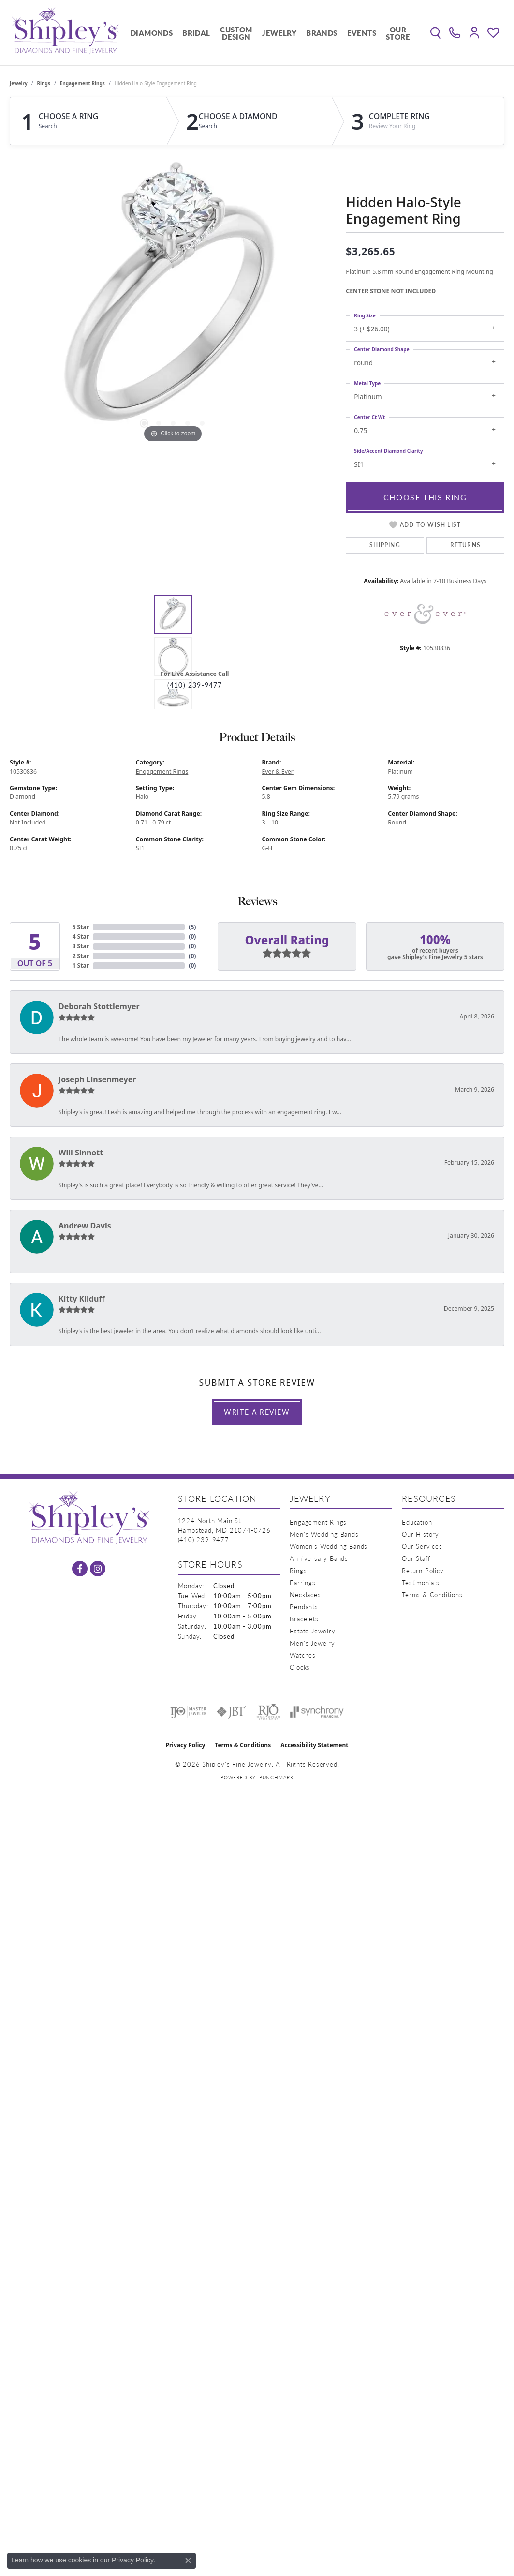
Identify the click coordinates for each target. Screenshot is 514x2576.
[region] (173, 300)
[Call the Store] (203, 1539)
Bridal (196, 33)
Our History (420, 1534)
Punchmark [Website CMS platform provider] (276, 1777)
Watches (303, 1655)
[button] (435, 33)
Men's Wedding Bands (324, 1534)
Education (417, 1522)
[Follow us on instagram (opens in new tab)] (97, 1568)
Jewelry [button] (279, 33)
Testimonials (421, 1582)
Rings (43, 83)
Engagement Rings (82, 83)
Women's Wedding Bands (328, 1546)
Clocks (300, 1667)
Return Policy (422, 1570)
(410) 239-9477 (194, 684)
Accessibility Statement (314, 1745)
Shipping (384, 545)
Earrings (302, 1582)
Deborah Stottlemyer (99, 1006)
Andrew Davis (85, 1225)
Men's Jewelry (312, 1642)
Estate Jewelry (312, 1630)
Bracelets (304, 1618)
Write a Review (257, 1412)
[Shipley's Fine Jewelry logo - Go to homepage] (65, 32)
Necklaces (305, 1594)
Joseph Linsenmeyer (97, 1079)
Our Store (398, 33)
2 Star (81, 956)
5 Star (81, 927)
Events (361, 33)
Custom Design (236, 33)
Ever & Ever (278, 771)
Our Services (422, 1546)
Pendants (304, 1606)
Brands (321, 33)
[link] (455, 33)
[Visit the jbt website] (231, 1712)
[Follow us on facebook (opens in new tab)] (80, 1568)
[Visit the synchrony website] (317, 1712)
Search (48, 126)
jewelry (19, 83)
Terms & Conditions (432, 1594)
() (192, 927)
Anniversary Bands (319, 1558)
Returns (465, 545)
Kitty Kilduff (82, 1298)
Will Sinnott (81, 1152)
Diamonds (152, 33)
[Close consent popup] (188, 2560)
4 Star (81, 936)
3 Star (81, 946)
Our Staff (416, 1558)
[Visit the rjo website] (268, 1712)
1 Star (81, 965)
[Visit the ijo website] (188, 1712)
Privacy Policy (186, 1745)
